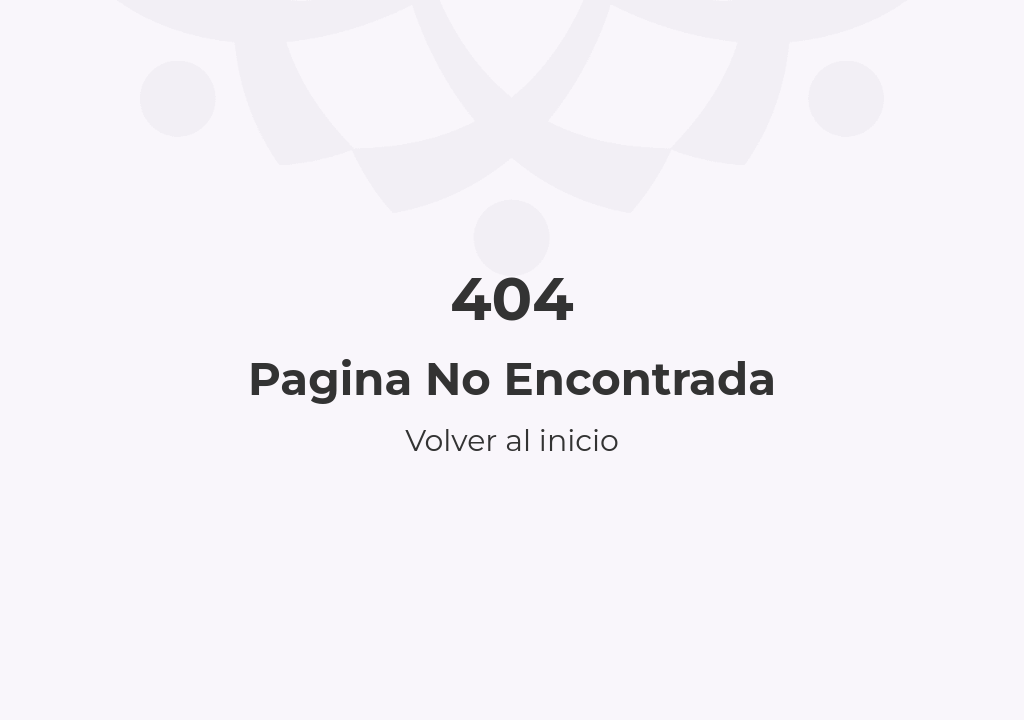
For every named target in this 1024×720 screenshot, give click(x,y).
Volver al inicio (512, 440)
